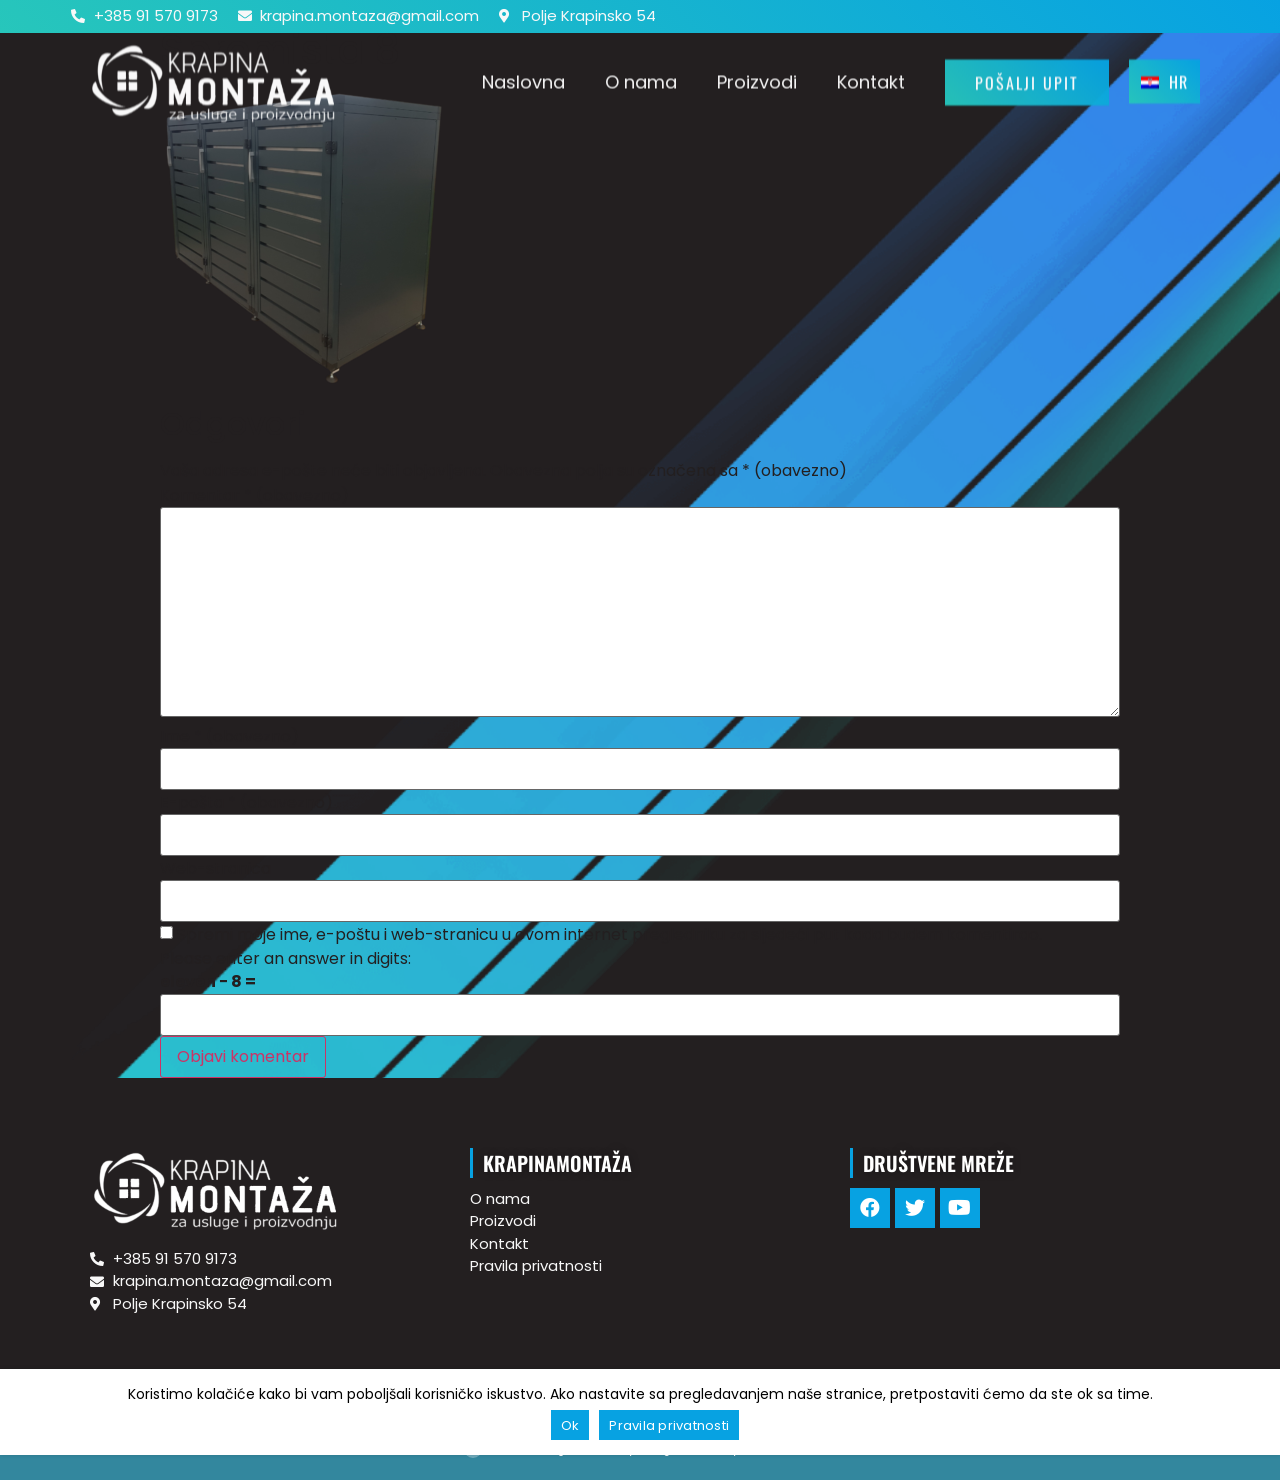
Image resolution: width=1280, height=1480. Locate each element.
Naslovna (523, 75)
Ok (570, 1425)
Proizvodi (757, 75)
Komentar (254, 496)
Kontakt (871, 75)
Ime (229, 737)
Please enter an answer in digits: (285, 959)
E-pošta (246, 803)
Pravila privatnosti (669, 1425)
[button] (1027, 76)
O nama (641, 75)
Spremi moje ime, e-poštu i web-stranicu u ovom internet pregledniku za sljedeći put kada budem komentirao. (609, 935)
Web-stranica (215, 869)
